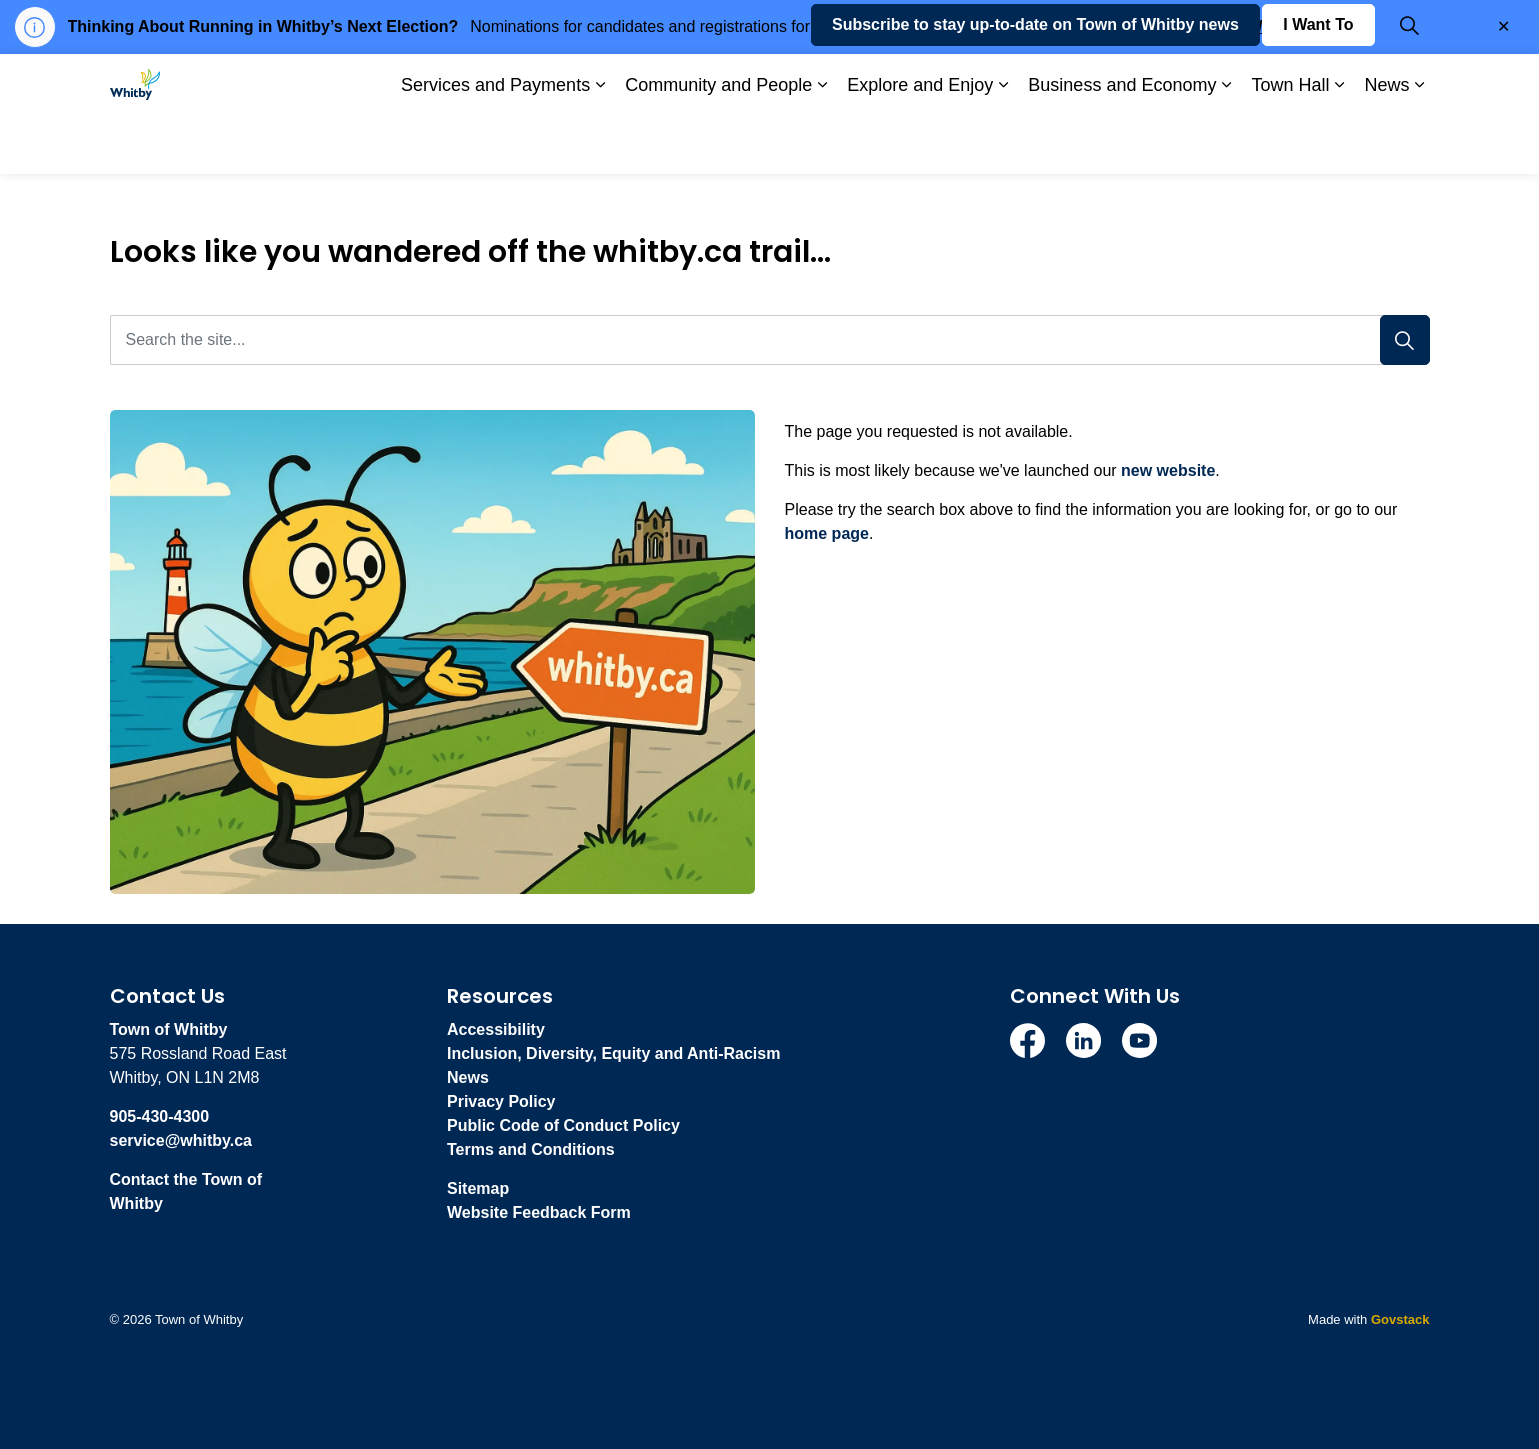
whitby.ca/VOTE (1246, 26)
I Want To (1318, 84)
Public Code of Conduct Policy (563, 1125)
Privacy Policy (501, 1101)
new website (1168, 470)
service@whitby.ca (181, 1140)
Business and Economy (1122, 143)
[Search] (1405, 340)
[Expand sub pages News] (1420, 144)
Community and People (718, 143)
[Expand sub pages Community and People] (822, 144)
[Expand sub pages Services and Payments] (600, 144)
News (1386, 143)
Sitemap (478, 1188)
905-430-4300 (160, 1116)
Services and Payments (495, 143)
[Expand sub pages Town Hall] (1339, 144)
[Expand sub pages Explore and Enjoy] (1003, 144)
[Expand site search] (1410, 84)
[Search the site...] (770, 340)
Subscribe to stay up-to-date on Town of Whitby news (1035, 84)
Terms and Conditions (531, 1149)
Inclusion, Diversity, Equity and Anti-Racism (613, 1053)
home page (827, 533)
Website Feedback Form (539, 1212)
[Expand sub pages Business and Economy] (1226, 144)
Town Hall (1290, 143)
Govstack (1400, 1319)
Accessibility (496, 1029)
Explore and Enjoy (920, 143)
